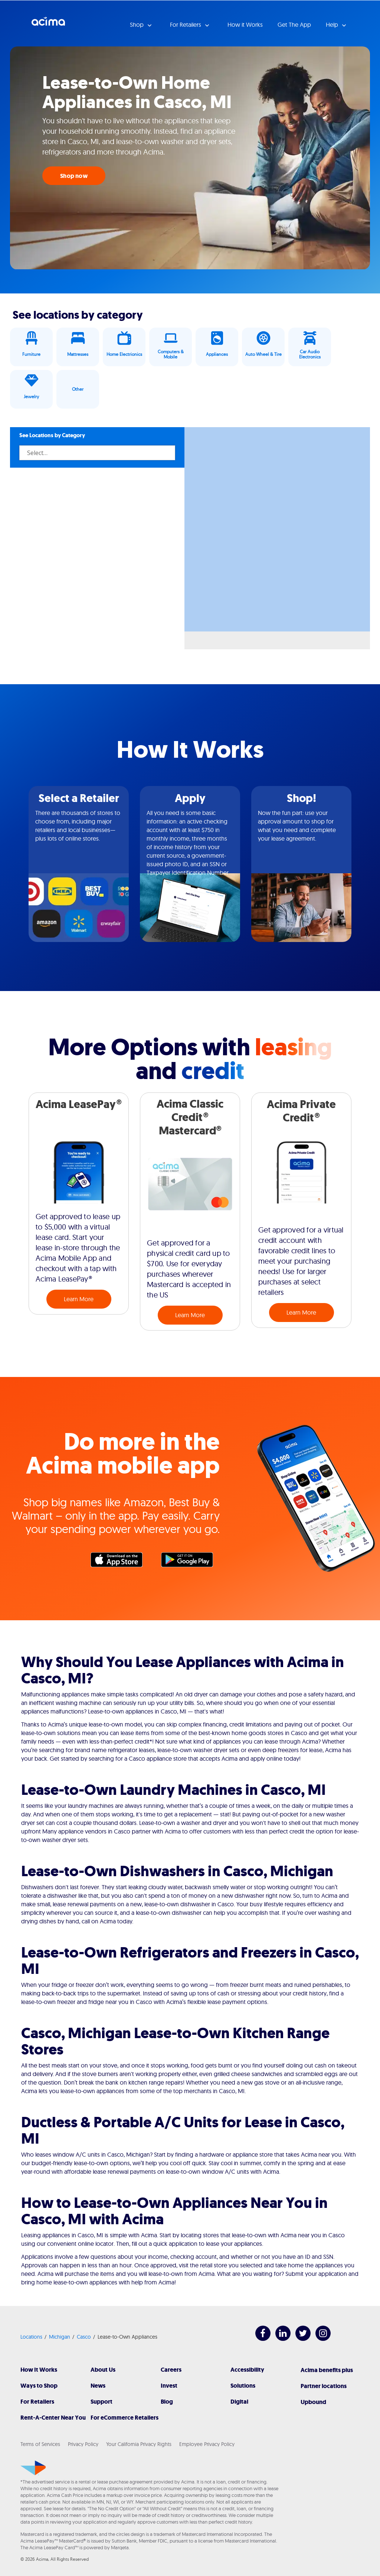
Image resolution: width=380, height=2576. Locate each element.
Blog (167, 2402)
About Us (103, 2370)
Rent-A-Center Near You (53, 2417)
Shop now (74, 176)
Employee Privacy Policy (207, 2444)
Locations (31, 2336)
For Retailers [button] (186, 24)
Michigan (59, 2336)
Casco (84, 2336)
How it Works (245, 24)
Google (190, 1561)
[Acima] (33, 2467)
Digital (239, 2402)
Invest (169, 2386)
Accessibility (247, 2370)
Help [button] (333, 24)
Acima (48, 24)
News (98, 2386)
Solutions (242, 2386)
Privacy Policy (83, 2444)
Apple (120, 1561)
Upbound (313, 2402)
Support (101, 2402)
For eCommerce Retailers (124, 2417)
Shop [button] (137, 24)
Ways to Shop (39, 2386)
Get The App (294, 24)
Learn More (79, 1299)
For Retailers (37, 2402)
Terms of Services (40, 2444)
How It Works (38, 2370)
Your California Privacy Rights (138, 2444)
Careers (171, 2370)
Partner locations (324, 2386)
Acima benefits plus (327, 2370)
